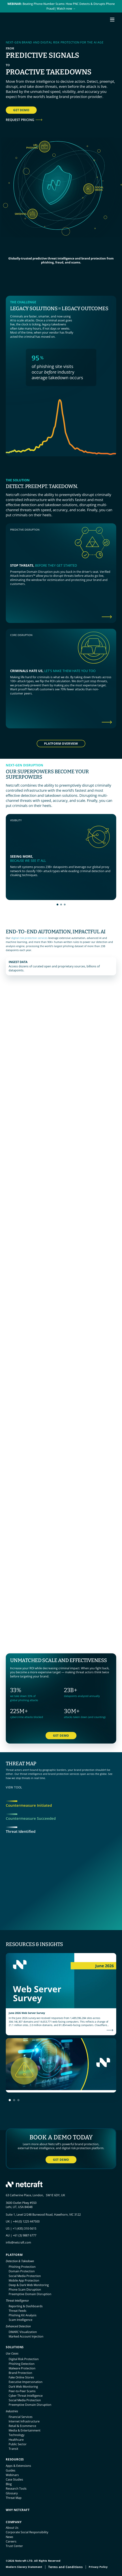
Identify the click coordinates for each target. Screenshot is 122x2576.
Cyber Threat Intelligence (26, 2396)
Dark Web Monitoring (23, 2387)
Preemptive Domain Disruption (30, 2294)
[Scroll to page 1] (57, 904)
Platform (14, 2255)
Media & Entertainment (24, 2430)
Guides (10, 2470)
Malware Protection (22, 2368)
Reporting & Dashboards (26, 2306)
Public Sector (18, 2444)
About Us (12, 2528)
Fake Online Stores (21, 2377)
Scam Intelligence (20, 2320)
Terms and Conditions (65, 2567)
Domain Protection (22, 2271)
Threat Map (14, 2498)
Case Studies (14, 2479)
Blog (9, 2484)
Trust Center (14, 2546)
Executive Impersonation (25, 2382)
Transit (13, 2449)
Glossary (12, 2493)
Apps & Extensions (18, 2466)
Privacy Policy (98, 2567)
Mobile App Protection (24, 2280)
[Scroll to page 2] (61, 904)
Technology (16, 2435)
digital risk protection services (29, 938)
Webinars (12, 2475)
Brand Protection (20, 2373)
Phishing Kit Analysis (23, 2315)
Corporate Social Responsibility (27, 2532)
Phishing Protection (22, 2267)
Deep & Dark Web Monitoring (29, 2285)
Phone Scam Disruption (25, 2290)
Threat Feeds (17, 2311)
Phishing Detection (22, 2364)
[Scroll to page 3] (65, 904)
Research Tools (16, 2489)
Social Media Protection (25, 2276)
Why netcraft (18, 2510)
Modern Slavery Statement (24, 2567)
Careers (11, 2541)
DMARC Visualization (23, 2332)
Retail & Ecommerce (22, 2426)
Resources (15, 2459)
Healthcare (16, 2440)
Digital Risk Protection (24, 2359)
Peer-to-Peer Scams (22, 2391)
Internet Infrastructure (24, 2421)
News (9, 2537)
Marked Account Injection (26, 2336)
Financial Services (21, 2417)
